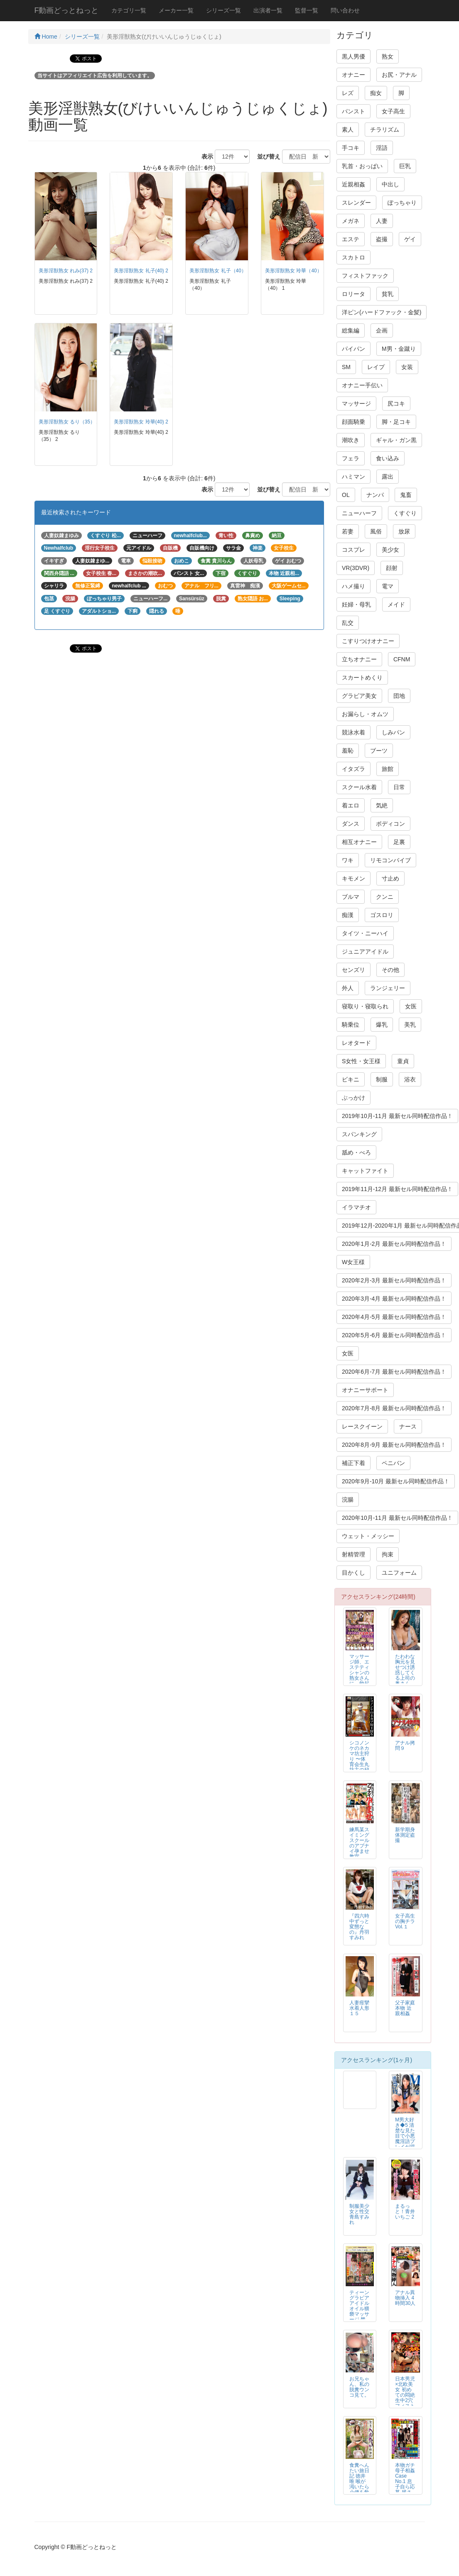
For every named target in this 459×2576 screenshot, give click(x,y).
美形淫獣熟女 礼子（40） (217, 271)
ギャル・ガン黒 (396, 440)
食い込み (387, 458)
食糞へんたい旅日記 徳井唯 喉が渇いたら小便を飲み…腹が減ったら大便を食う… (359, 2489)
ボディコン (390, 823)
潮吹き (350, 440)
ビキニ (350, 1079)
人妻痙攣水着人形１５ (359, 2008)
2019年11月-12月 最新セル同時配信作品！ (397, 1189)
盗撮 (382, 239)
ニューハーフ (359, 513)
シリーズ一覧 (223, 10)
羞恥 (347, 750)
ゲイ (410, 239)
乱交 (347, 622)
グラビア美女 (359, 695)
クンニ (384, 896)
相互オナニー (359, 842)
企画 (382, 330)
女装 (407, 367)
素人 (347, 129)
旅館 (387, 769)
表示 (204, 156)
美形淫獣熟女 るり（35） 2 (69, 422)
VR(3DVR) (355, 568)
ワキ (347, 860)
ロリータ (353, 294)
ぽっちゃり (402, 202)
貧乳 (387, 294)
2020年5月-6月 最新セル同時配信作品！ (394, 1335)
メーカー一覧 (176, 10)
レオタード (356, 1043)
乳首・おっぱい (362, 166)
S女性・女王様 (361, 1061)
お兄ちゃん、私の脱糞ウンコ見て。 (359, 2387)
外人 (347, 988)
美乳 (410, 1024)
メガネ (350, 221)
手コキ (350, 147)
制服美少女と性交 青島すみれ (359, 2214)
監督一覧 (306, 10)
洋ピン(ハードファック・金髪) (381, 312)
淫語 (382, 147)
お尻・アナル (399, 74)
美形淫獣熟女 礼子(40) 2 (141, 271)
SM (346, 367)
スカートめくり (362, 677)
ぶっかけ (353, 1097)
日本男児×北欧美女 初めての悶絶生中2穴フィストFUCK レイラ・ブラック (405, 2400)
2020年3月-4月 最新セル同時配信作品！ (394, 1298)
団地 (399, 695)
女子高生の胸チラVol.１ (405, 1921)
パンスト (353, 111)
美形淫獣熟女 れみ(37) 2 (66, 271)
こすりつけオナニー (368, 641)
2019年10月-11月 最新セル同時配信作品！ (397, 1116)
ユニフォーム (399, 1572)
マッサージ (356, 403)
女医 (411, 1006)
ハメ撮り (353, 586)
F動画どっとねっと (66, 10)
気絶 (382, 805)
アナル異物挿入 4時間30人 (405, 2298)
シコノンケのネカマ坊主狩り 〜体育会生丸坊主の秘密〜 (359, 1759)
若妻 (347, 531)
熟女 (387, 56)
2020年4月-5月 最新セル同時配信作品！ (394, 1317)
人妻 (382, 221)
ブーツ (379, 750)
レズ (347, 93)
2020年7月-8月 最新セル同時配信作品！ (394, 1408)
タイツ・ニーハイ (365, 933)
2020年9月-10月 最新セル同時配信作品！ (395, 1481)
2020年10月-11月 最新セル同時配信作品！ (397, 1517)
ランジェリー (387, 988)
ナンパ (375, 495)
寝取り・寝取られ (365, 1006)
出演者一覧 (267, 10)
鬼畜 (406, 495)
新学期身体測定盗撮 (405, 1835)
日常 (399, 787)
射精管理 (353, 1554)
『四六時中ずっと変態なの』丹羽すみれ (359, 1926)
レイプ (376, 367)
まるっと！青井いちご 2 (405, 2211)
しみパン (393, 732)
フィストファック (365, 275)
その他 (390, 969)
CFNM (401, 659)
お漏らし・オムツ (365, 714)
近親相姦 (353, 184)
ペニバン (393, 1463)
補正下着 (353, 1463)
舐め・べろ (356, 1152)
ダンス (350, 823)
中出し (390, 184)
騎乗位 (350, 1024)
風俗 (376, 531)
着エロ (350, 805)
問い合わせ (345, 10)
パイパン (353, 348)
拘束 (387, 1554)
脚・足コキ (396, 421)
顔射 (392, 568)
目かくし (353, 1572)
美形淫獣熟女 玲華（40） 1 (295, 271)
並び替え (265, 156)
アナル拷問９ (405, 1745)
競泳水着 (353, 732)
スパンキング (359, 1134)
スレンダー (356, 202)
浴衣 (410, 1079)
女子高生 (393, 111)
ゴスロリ (381, 915)
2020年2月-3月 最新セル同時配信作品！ (394, 1280)
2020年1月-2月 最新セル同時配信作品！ (394, 1243)
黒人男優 (353, 56)
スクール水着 (359, 787)
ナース (408, 1426)
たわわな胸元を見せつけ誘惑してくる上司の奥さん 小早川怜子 (405, 1676)
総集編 (350, 330)
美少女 (390, 549)
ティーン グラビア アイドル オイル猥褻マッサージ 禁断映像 (359, 2309)
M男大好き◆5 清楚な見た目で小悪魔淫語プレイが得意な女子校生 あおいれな (405, 2141)
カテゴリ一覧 (128, 10)
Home (45, 36)
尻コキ (396, 403)
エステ (350, 239)
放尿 (404, 531)
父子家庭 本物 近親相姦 (405, 2008)
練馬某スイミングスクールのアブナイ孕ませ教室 (359, 1843)
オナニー (353, 74)
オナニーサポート (365, 1390)
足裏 (399, 842)
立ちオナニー (359, 659)
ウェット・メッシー (368, 1536)
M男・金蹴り (399, 348)
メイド (396, 604)
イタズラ (353, 769)
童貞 (403, 1061)
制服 (382, 1079)
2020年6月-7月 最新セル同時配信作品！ (394, 1371)
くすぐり (405, 513)
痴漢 (347, 915)
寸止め (390, 878)
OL (346, 495)
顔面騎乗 (353, 421)
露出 (387, 476)
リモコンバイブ (390, 860)
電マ (387, 586)
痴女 (376, 93)
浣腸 (347, 1499)
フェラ (350, 458)
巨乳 (405, 166)
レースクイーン (362, 1426)
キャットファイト (365, 1170)
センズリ (353, 969)
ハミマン (353, 476)
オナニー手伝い (362, 385)
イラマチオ (356, 1207)
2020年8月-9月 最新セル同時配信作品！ (394, 1444)
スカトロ (353, 257)
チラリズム (384, 129)
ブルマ (350, 896)
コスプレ (353, 549)
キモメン (353, 878)
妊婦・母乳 (356, 604)
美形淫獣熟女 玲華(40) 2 (141, 422)
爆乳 (382, 1024)
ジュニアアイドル (365, 951)
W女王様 (353, 1262)
